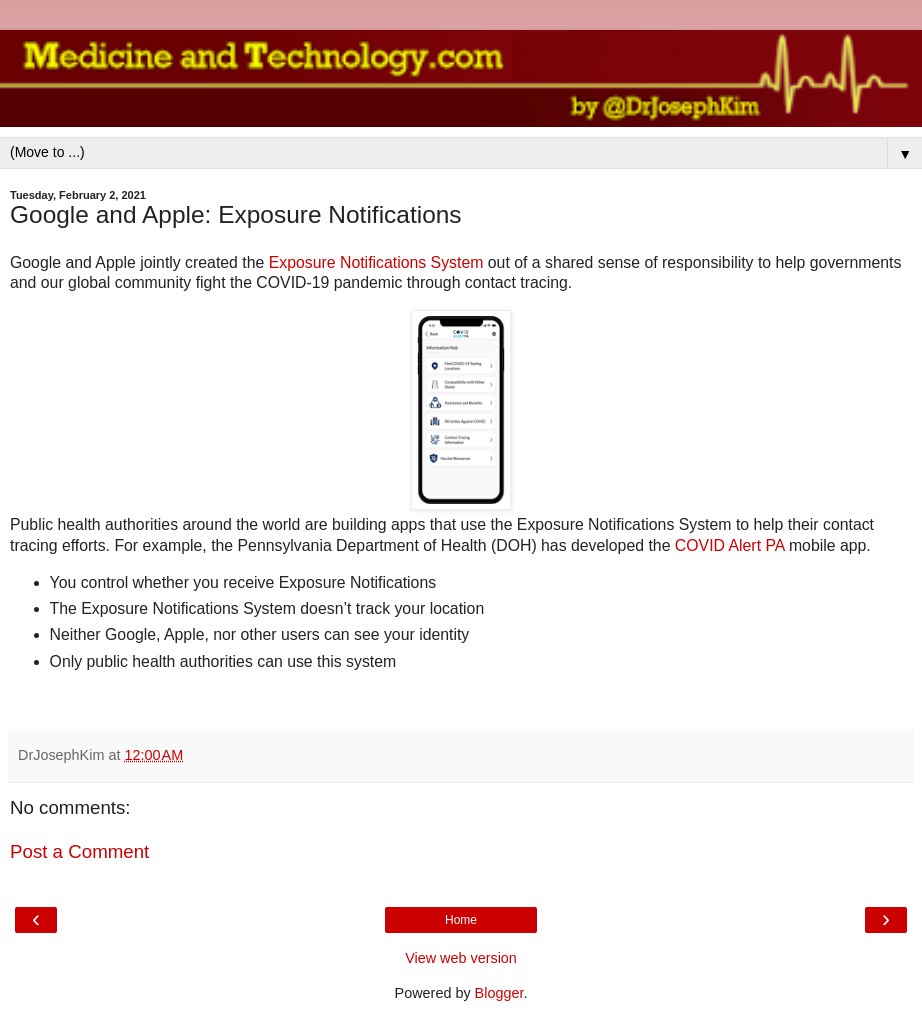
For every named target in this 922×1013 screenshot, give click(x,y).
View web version (461, 958)
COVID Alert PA (732, 545)
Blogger (499, 993)
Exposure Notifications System (376, 262)
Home (461, 920)
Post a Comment (79, 851)
